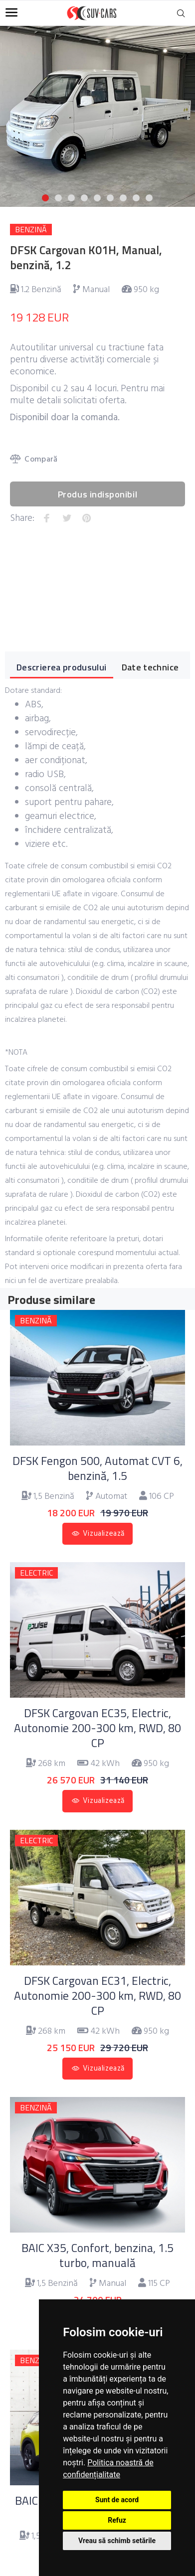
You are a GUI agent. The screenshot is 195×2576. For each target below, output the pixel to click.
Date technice (150, 667)
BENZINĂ (31, 229)
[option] (97, 109)
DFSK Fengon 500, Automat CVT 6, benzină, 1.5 (97, 1468)
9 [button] (149, 197)
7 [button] (123, 197)
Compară (34, 459)
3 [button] (71, 197)
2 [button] (58, 197)
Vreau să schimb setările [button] (117, 2541)
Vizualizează (104, 1534)
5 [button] (97, 197)
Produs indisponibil (97, 494)
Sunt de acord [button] (117, 2500)
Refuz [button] (117, 2520)
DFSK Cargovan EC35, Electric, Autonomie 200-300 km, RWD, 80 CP (97, 1728)
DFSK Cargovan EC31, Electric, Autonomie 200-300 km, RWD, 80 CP (97, 1995)
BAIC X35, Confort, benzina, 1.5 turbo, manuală (97, 2255)
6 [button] (110, 197)
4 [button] (84, 197)
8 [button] (136, 197)
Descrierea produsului (61, 667)
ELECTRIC (36, 1573)
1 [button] (45, 197)
